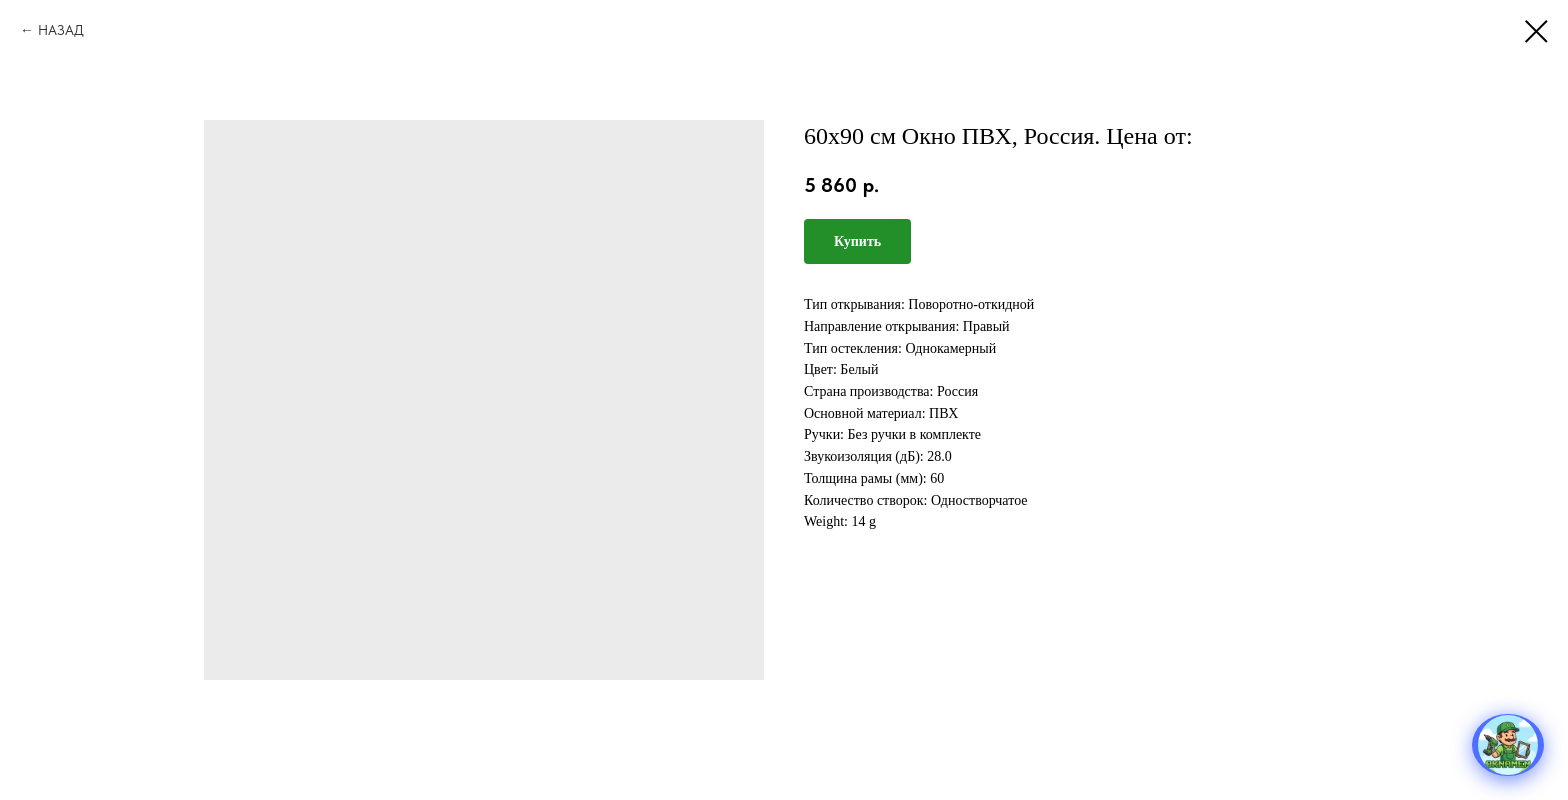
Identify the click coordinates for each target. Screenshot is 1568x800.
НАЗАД (61, 30)
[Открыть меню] (1508, 745)
